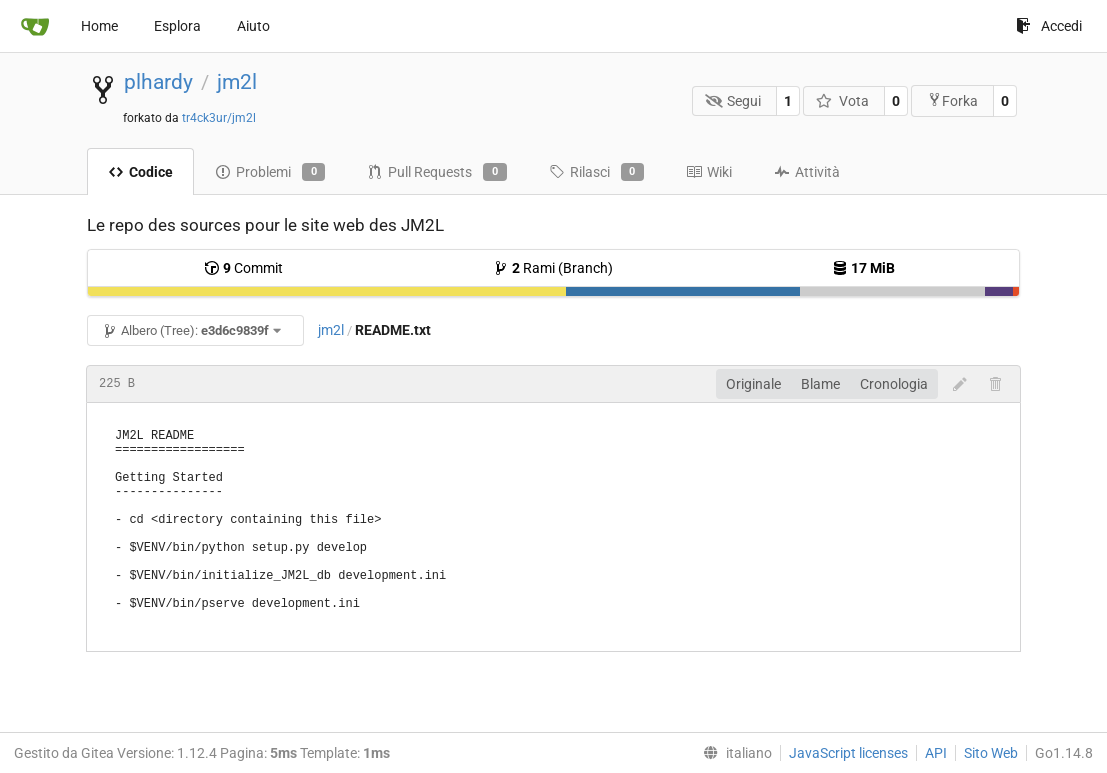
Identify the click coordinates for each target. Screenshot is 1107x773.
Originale (753, 384)
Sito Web (991, 753)
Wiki (709, 172)
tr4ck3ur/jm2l (219, 118)
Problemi (270, 172)
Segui (733, 101)
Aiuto (253, 26)
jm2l (237, 82)
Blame (820, 384)
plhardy (158, 82)
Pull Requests (436, 172)
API (936, 753)
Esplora (177, 26)
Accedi (1049, 26)
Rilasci (596, 172)
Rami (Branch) (553, 268)
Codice (140, 172)
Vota (842, 101)
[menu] (733, 753)
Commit (243, 268)
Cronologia (894, 384)
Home (99, 26)
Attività (807, 172)
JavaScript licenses (848, 753)
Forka (952, 100)
